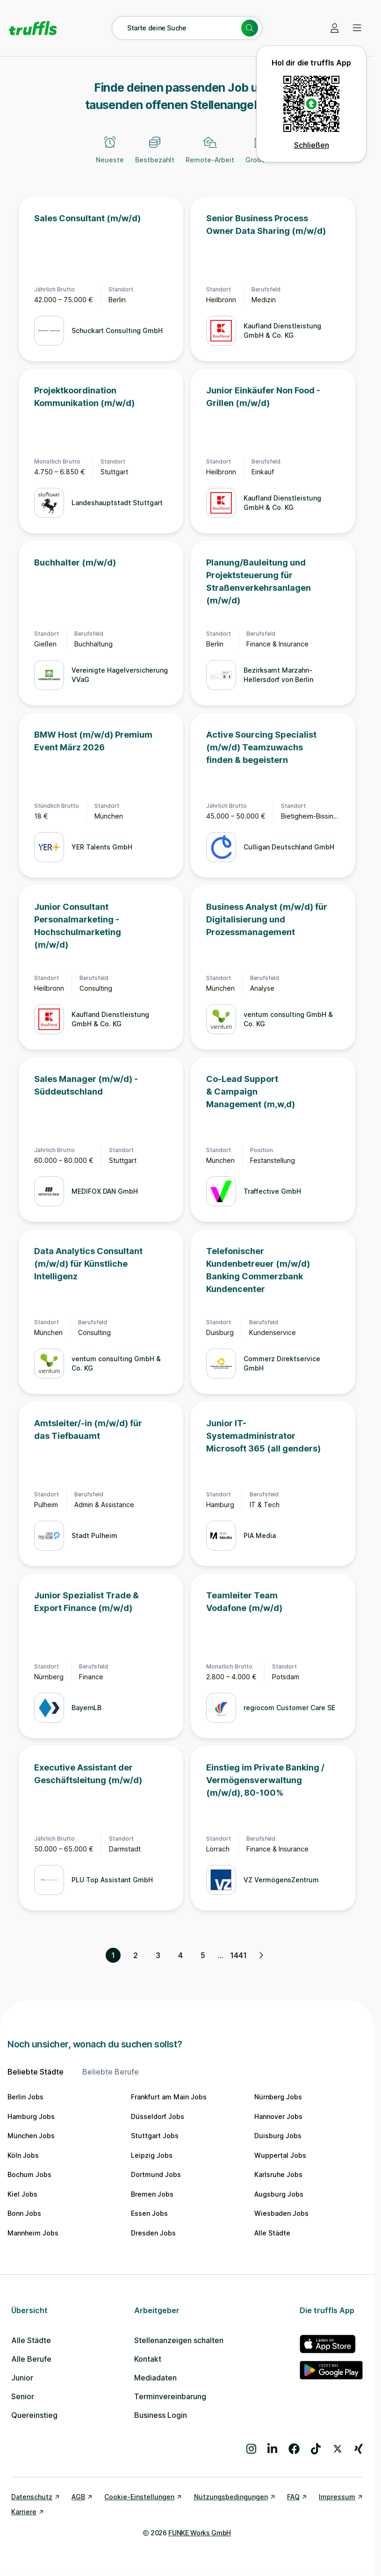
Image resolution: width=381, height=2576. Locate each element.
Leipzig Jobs (152, 2155)
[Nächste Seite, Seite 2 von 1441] (260, 1955)
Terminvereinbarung (170, 2396)
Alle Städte (272, 2233)
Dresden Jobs (153, 2233)
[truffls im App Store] (331, 2344)
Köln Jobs (23, 2155)
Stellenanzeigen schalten (178, 2340)
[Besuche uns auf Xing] (358, 2448)
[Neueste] (110, 155)
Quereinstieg (34, 2415)
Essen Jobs (149, 2213)
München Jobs (31, 2136)
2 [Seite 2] (135, 1955)
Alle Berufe (31, 2359)
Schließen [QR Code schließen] (311, 145)
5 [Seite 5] (203, 1955)
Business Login (160, 2415)
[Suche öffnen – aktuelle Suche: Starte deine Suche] (187, 28)
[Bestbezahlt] (154, 155)
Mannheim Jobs (32, 2233)
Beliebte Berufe (110, 2071)
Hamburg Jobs (31, 2116)
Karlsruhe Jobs (278, 2174)
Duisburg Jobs (278, 2136)
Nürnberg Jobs (278, 2097)
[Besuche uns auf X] (337, 2448)
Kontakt (147, 2359)
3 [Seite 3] (158, 1955)
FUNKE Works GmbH (199, 2533)
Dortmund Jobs (156, 2174)
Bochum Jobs (29, 2174)
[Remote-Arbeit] (210, 155)
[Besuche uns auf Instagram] (251, 2448)
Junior (22, 2377)
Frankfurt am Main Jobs (169, 2097)
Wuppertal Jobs (280, 2155)
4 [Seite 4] (180, 1955)
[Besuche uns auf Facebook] (294, 2448)
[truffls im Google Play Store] (331, 2370)
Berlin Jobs (25, 2097)
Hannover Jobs (278, 2116)
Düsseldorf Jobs (157, 2116)
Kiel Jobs (22, 2194)
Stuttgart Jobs (155, 2136)
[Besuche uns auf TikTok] (316, 2448)
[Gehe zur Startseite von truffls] (32, 28)
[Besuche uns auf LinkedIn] (272, 2448)
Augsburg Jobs (278, 2194)
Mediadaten (155, 2377)
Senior (22, 2396)
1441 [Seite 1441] (238, 1955)
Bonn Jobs (24, 2213)
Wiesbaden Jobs (281, 2213)
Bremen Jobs (152, 2194)
